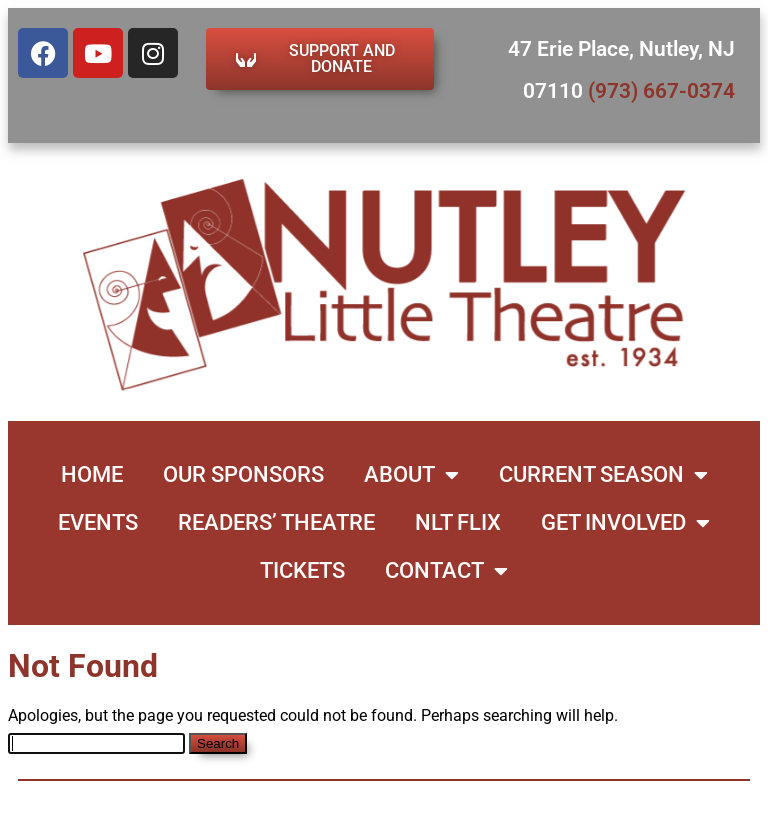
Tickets (302, 570)
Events (98, 522)
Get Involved (625, 523)
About (411, 475)
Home (92, 474)
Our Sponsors (243, 474)
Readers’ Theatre (276, 522)
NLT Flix (458, 522)
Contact (446, 571)
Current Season (603, 475)
